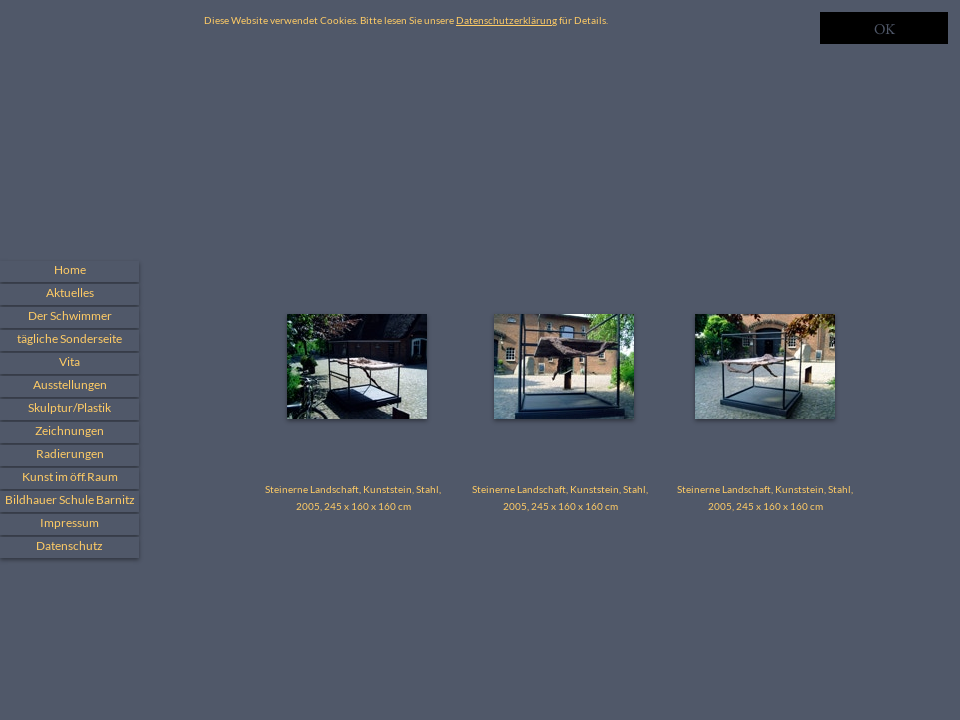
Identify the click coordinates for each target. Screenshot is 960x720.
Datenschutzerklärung (506, 20)
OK (884, 28)
